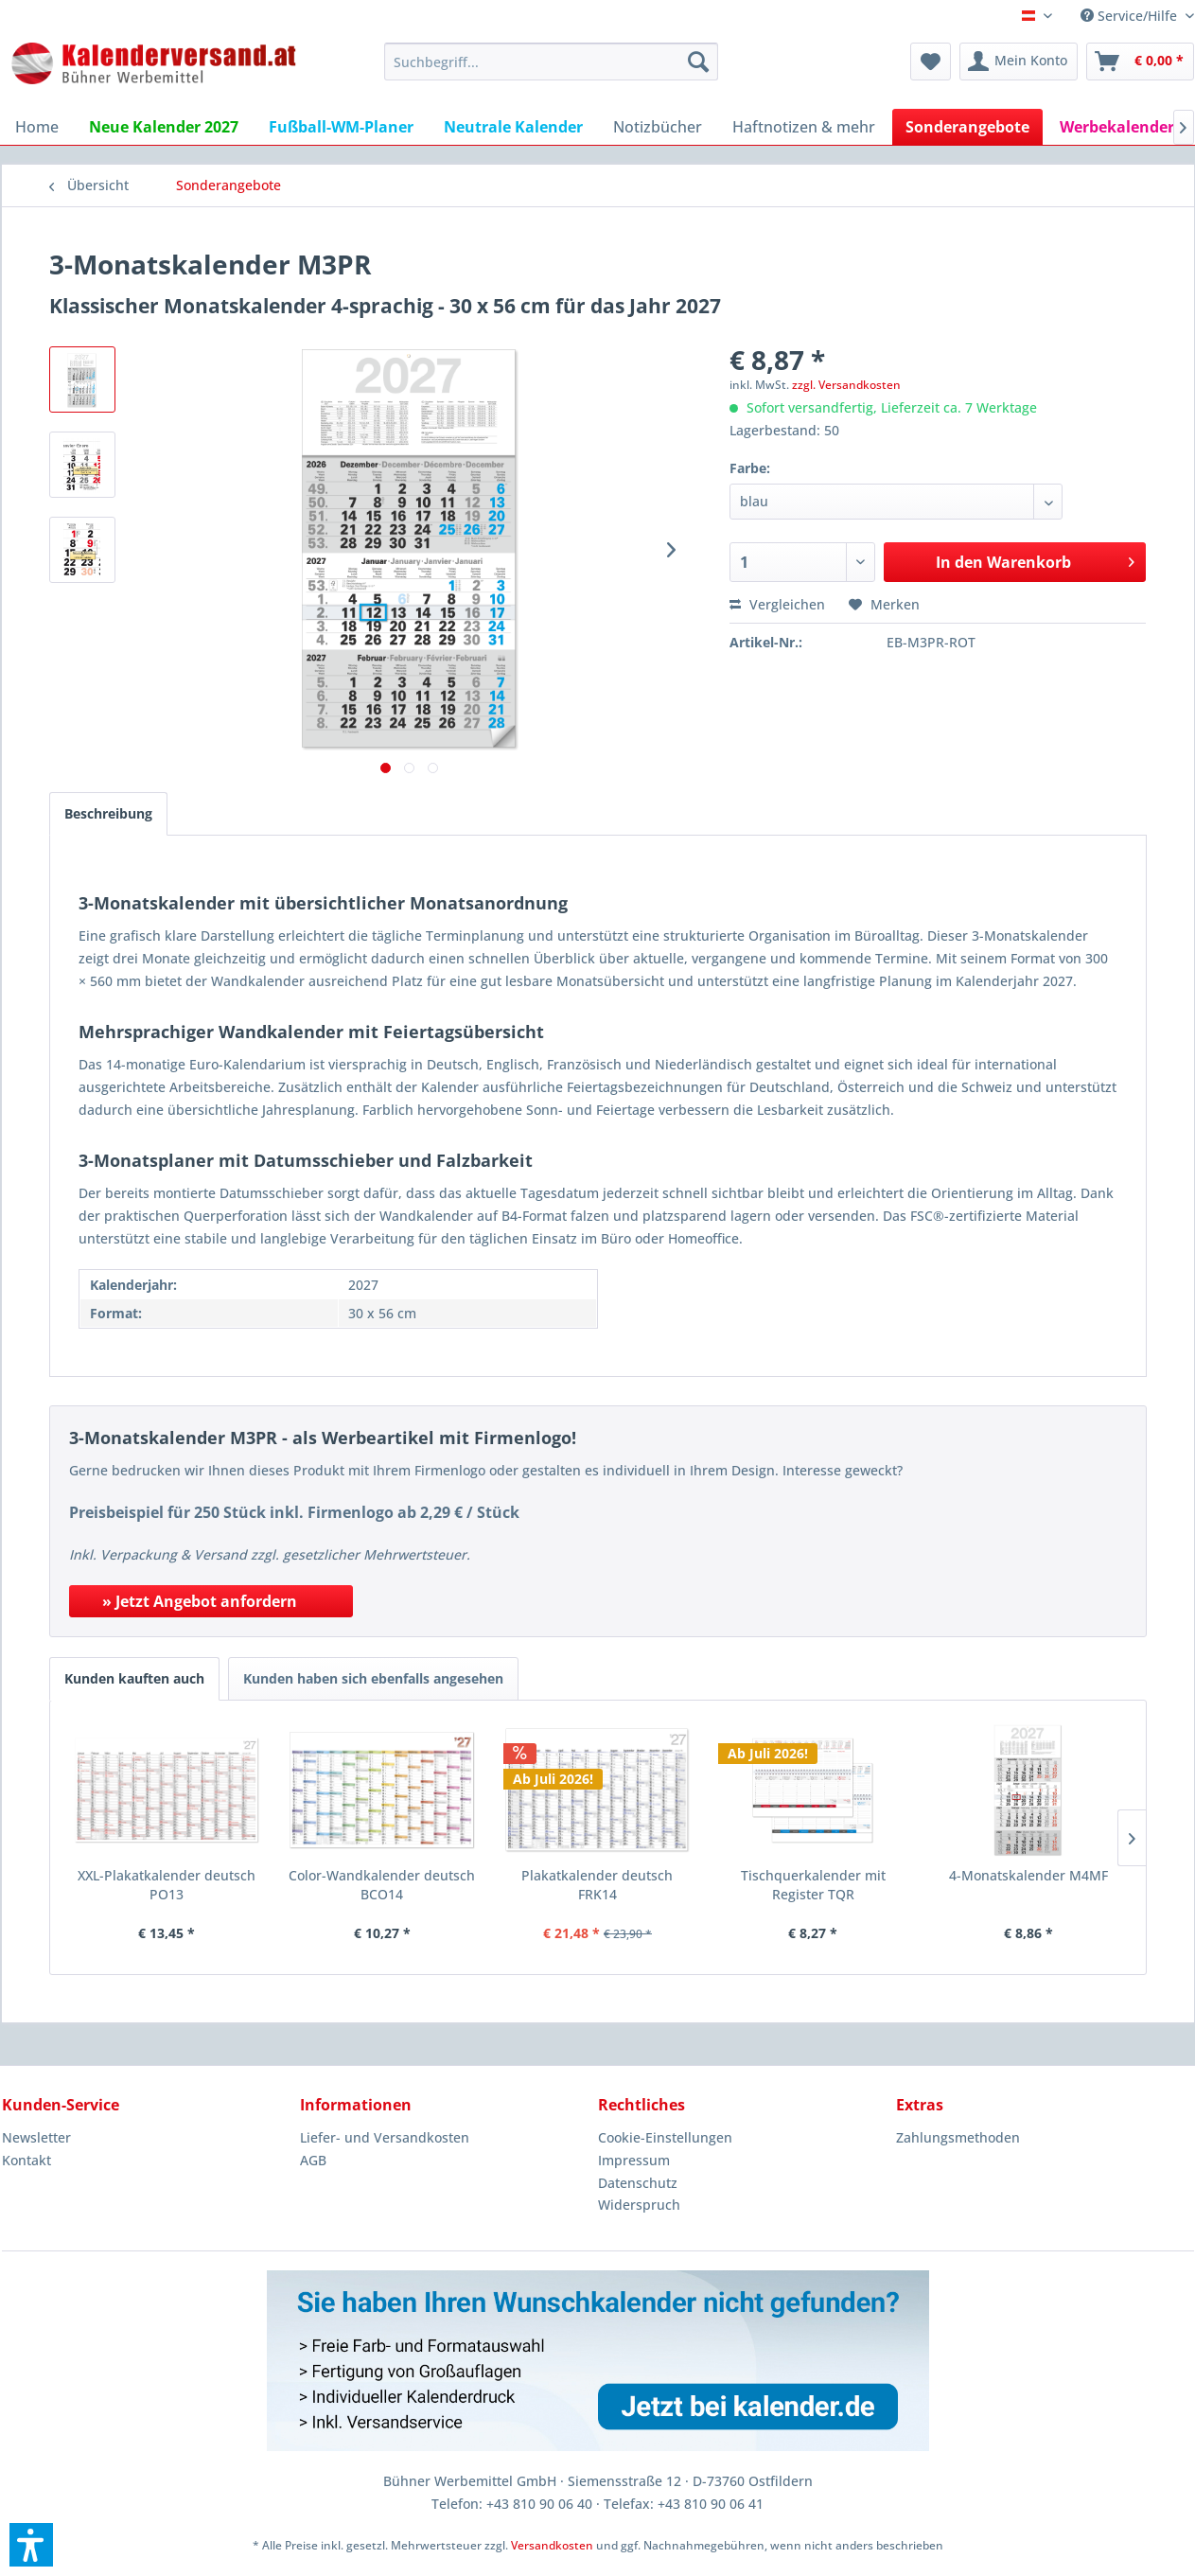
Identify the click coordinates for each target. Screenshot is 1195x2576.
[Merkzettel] (930, 61)
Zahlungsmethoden (958, 2137)
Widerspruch (639, 2205)
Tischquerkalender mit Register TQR (813, 1884)
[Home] (37, 127)
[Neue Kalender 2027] (164, 127)
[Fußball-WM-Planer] (341, 127)
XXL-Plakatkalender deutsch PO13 (166, 1884)
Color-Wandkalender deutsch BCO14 (382, 1884)
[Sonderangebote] (967, 127)
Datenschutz (637, 2183)
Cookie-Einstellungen (665, 2137)
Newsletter (36, 2137)
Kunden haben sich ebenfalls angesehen (373, 1678)
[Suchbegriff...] (551, 61)
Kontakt (26, 2160)
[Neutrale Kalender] (513, 127)
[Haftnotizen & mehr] (803, 127)
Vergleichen (777, 604)
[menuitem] (551, 61)
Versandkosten (552, 2545)
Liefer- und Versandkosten (384, 2137)
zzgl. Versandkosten (846, 385)
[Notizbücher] (657, 127)
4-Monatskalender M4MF (1028, 1875)
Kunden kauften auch (134, 1678)
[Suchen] (698, 61)
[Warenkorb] (1140, 61)
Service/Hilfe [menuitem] (1131, 16)
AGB (313, 2160)
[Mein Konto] (1018, 61)
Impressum (634, 2160)
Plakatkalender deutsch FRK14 (597, 1884)
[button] (31, 2545)
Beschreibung (108, 813)
